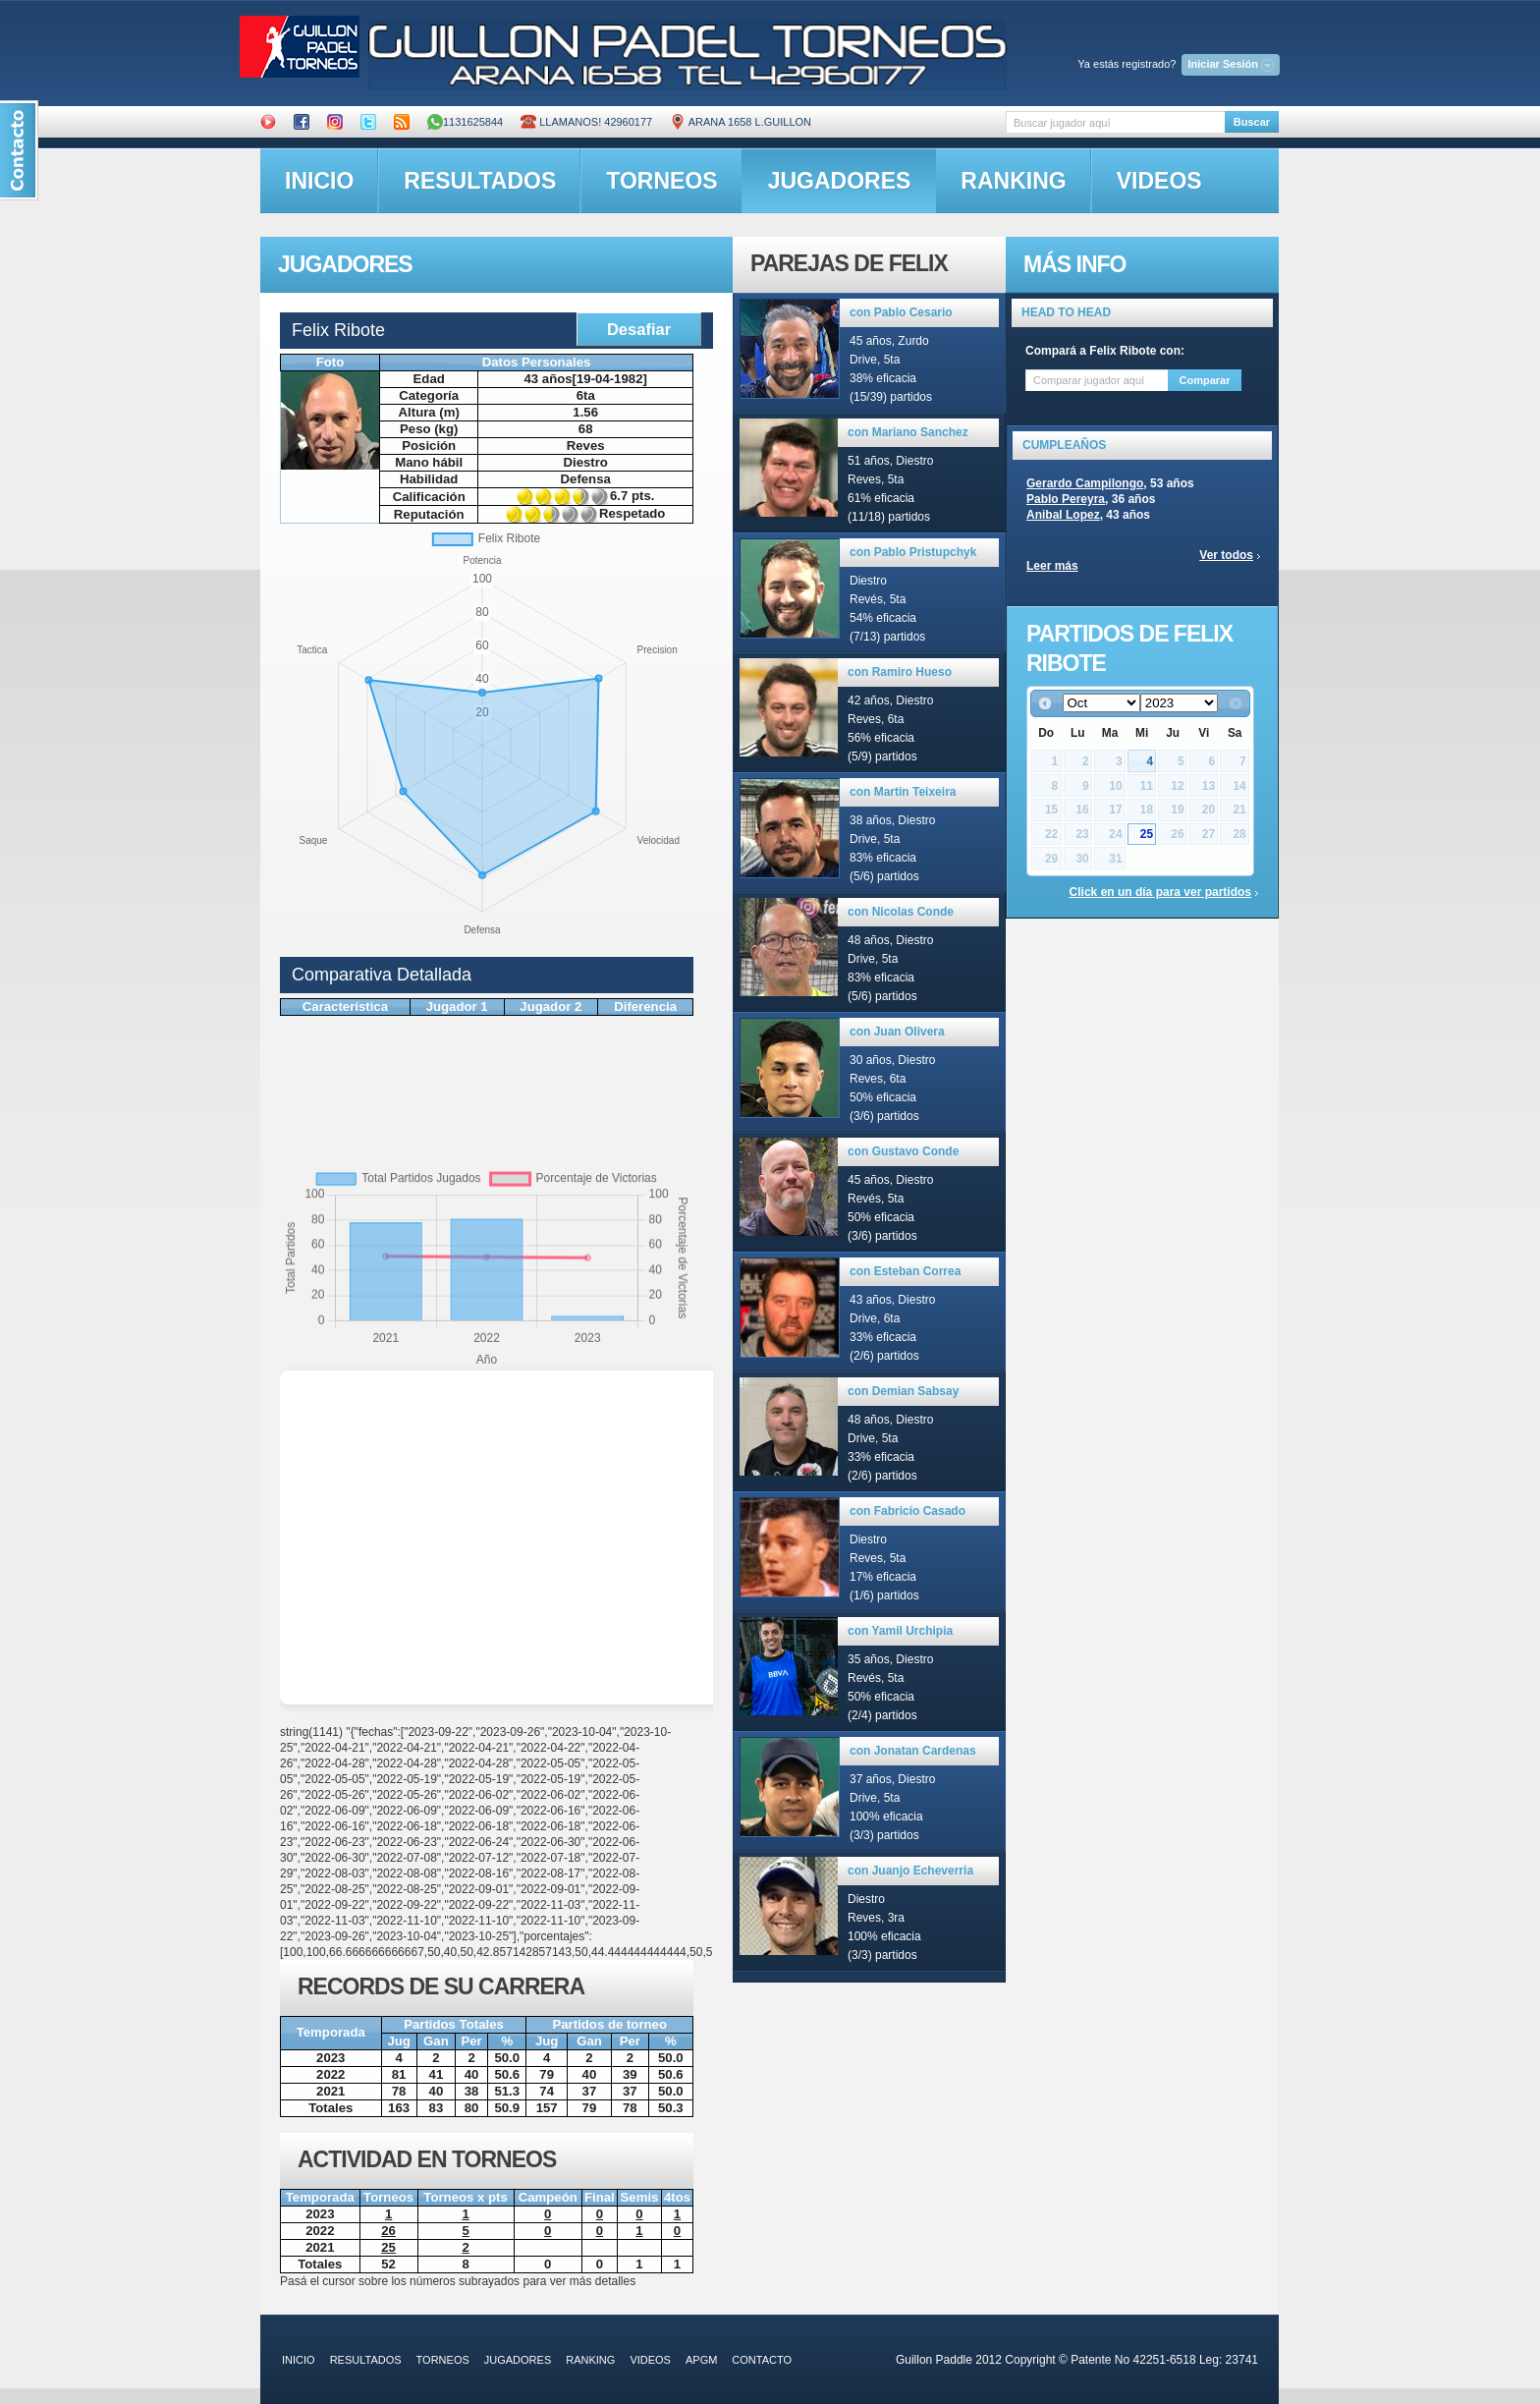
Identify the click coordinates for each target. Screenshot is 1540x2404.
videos (1159, 181)
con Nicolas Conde (901, 912)
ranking (1013, 181)
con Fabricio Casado (907, 1511)
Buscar (1252, 122)
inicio (319, 181)
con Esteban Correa (905, 1271)
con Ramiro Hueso (900, 672)
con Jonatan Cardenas (913, 1751)
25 (1146, 834)
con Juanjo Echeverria (910, 1870)
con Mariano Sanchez (908, 432)
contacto (762, 2360)
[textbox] (1115, 122)
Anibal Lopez (1063, 515)
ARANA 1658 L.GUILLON (740, 122)
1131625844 (465, 122)
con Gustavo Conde (903, 1151)
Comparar (1205, 380)
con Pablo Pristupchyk (913, 552)
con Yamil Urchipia (900, 1631)
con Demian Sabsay (903, 1391)
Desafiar (639, 329)
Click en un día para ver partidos (1160, 892)
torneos (661, 181)
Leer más (1052, 566)
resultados (480, 181)
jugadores (839, 181)
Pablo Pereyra (1065, 499)
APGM (701, 2360)
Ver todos (1226, 555)
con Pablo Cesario (901, 312)
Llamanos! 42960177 (586, 122)
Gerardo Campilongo (1084, 483)
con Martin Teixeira (903, 792)
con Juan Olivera (897, 1031)
